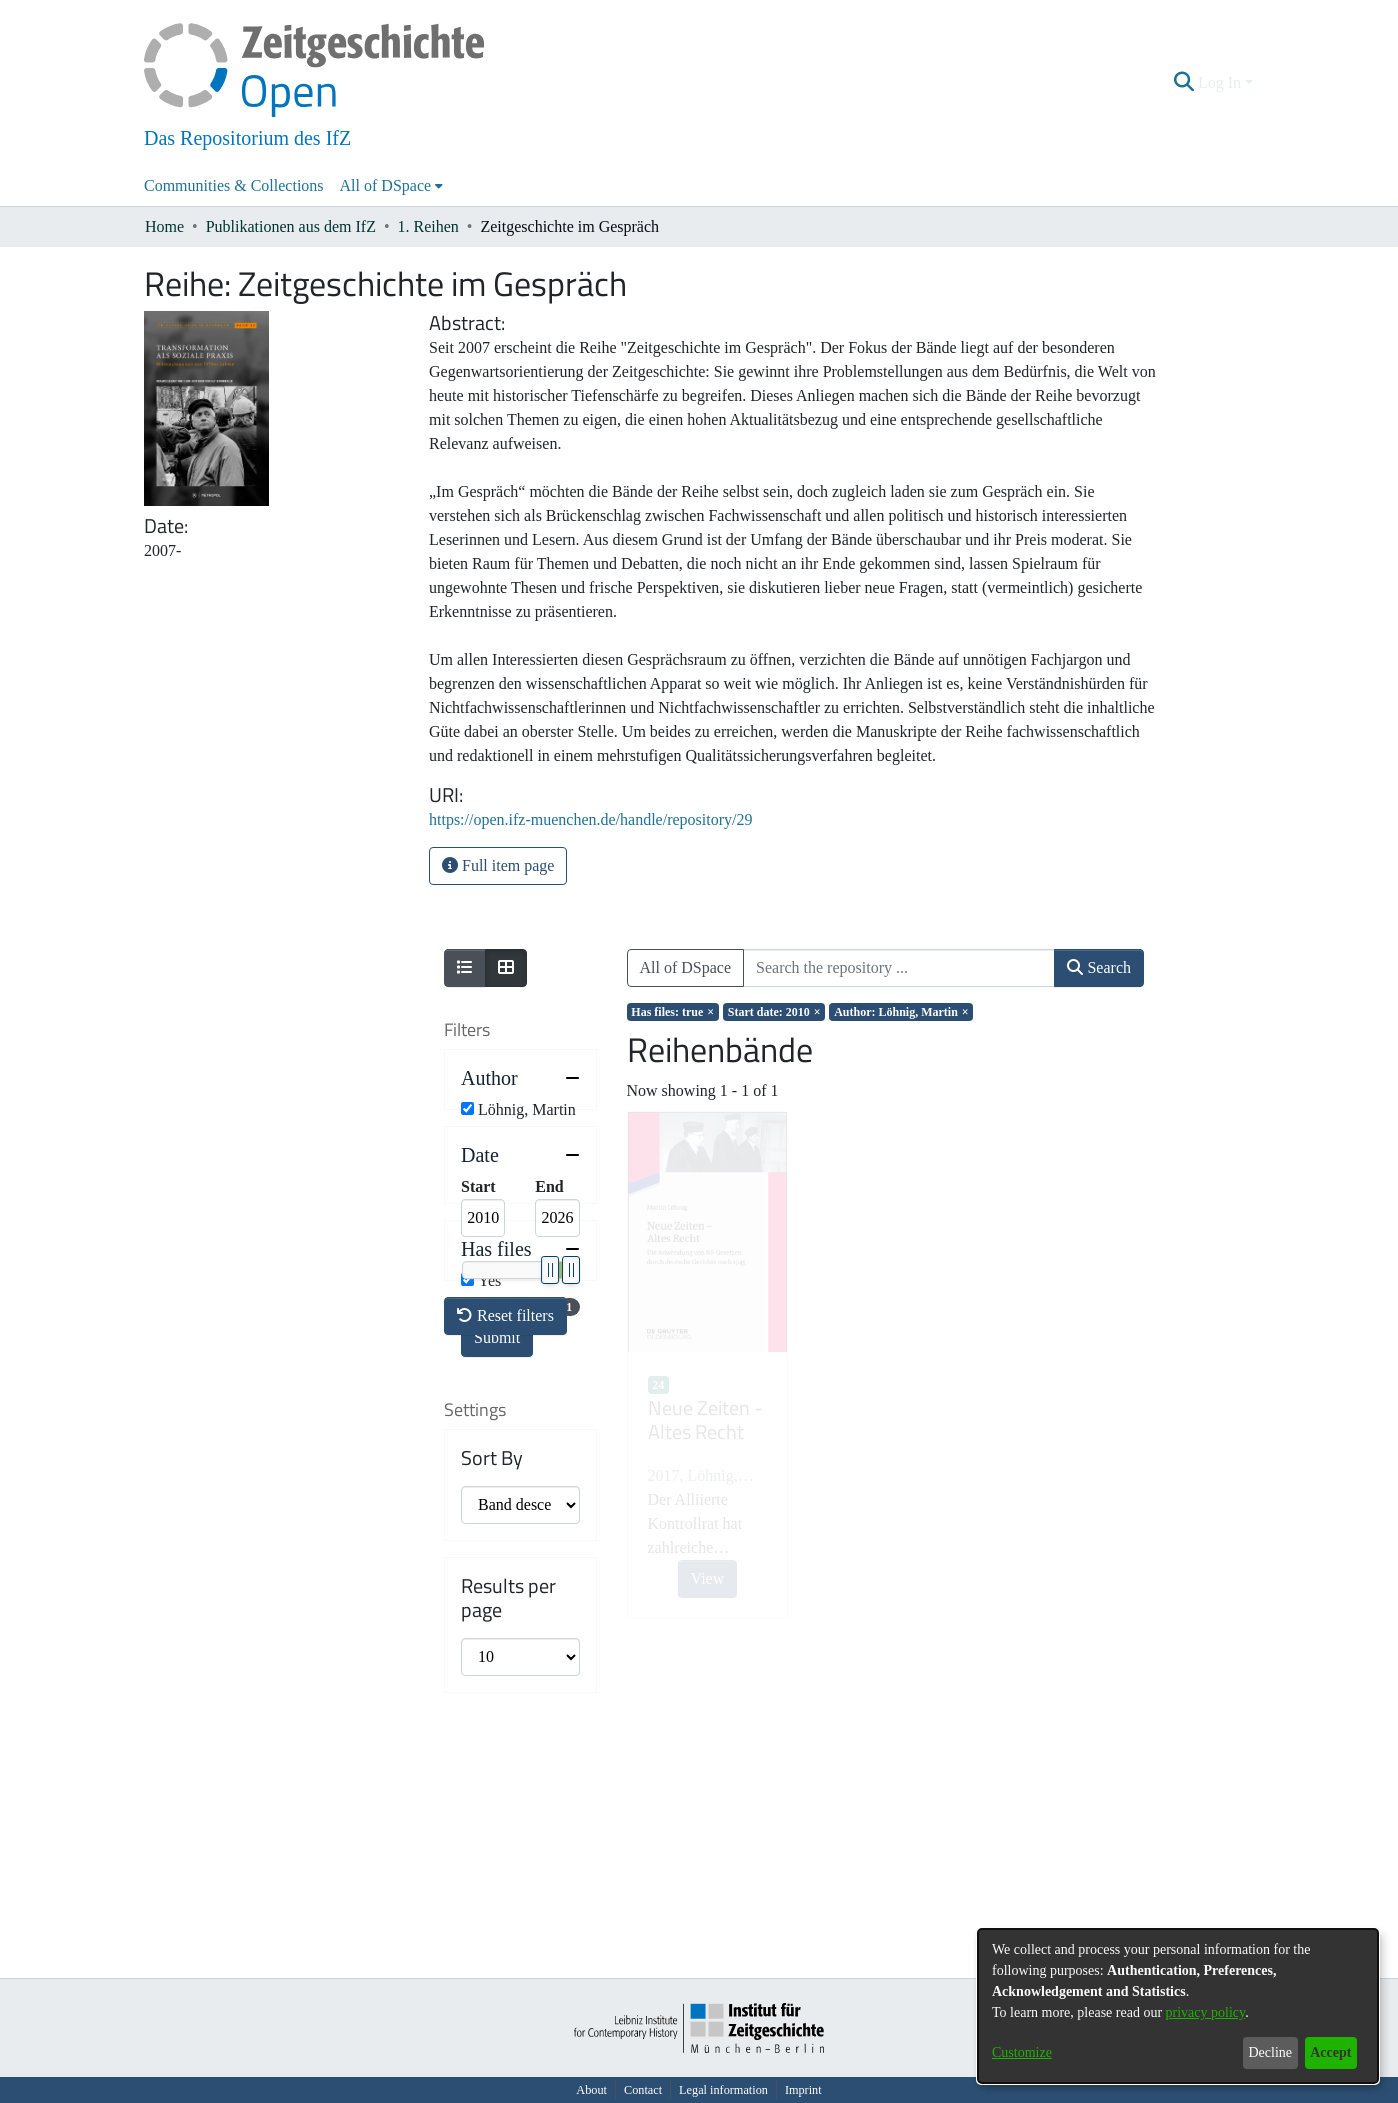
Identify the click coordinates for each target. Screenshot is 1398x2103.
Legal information (723, 2090)
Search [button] (1099, 967)
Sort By (492, 1709)
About (591, 2090)
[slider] (549, 1307)
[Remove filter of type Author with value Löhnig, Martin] (901, 1012)
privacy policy (1206, 2012)
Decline (1270, 2052)
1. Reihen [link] (428, 226)
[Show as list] (465, 968)
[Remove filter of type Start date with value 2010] (774, 1012)
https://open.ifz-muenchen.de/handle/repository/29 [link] (590, 819)
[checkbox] (467, 1108)
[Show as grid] (506, 968)
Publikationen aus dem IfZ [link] (291, 226)
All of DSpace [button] (386, 185)
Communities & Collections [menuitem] (234, 185)
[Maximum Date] (557, 1255)
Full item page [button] (498, 865)
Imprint (803, 2090)
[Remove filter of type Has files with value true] (673, 1012)
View (708, 1578)
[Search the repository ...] (899, 968)
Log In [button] (1221, 82)
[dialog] (1178, 2006)
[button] (1184, 83)
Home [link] (164, 226)
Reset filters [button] (505, 1567)
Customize (1022, 2052)
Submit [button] (497, 1374)
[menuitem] (392, 186)
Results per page (508, 1849)
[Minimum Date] (483, 1255)
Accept (1330, 2052)
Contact (643, 2090)
